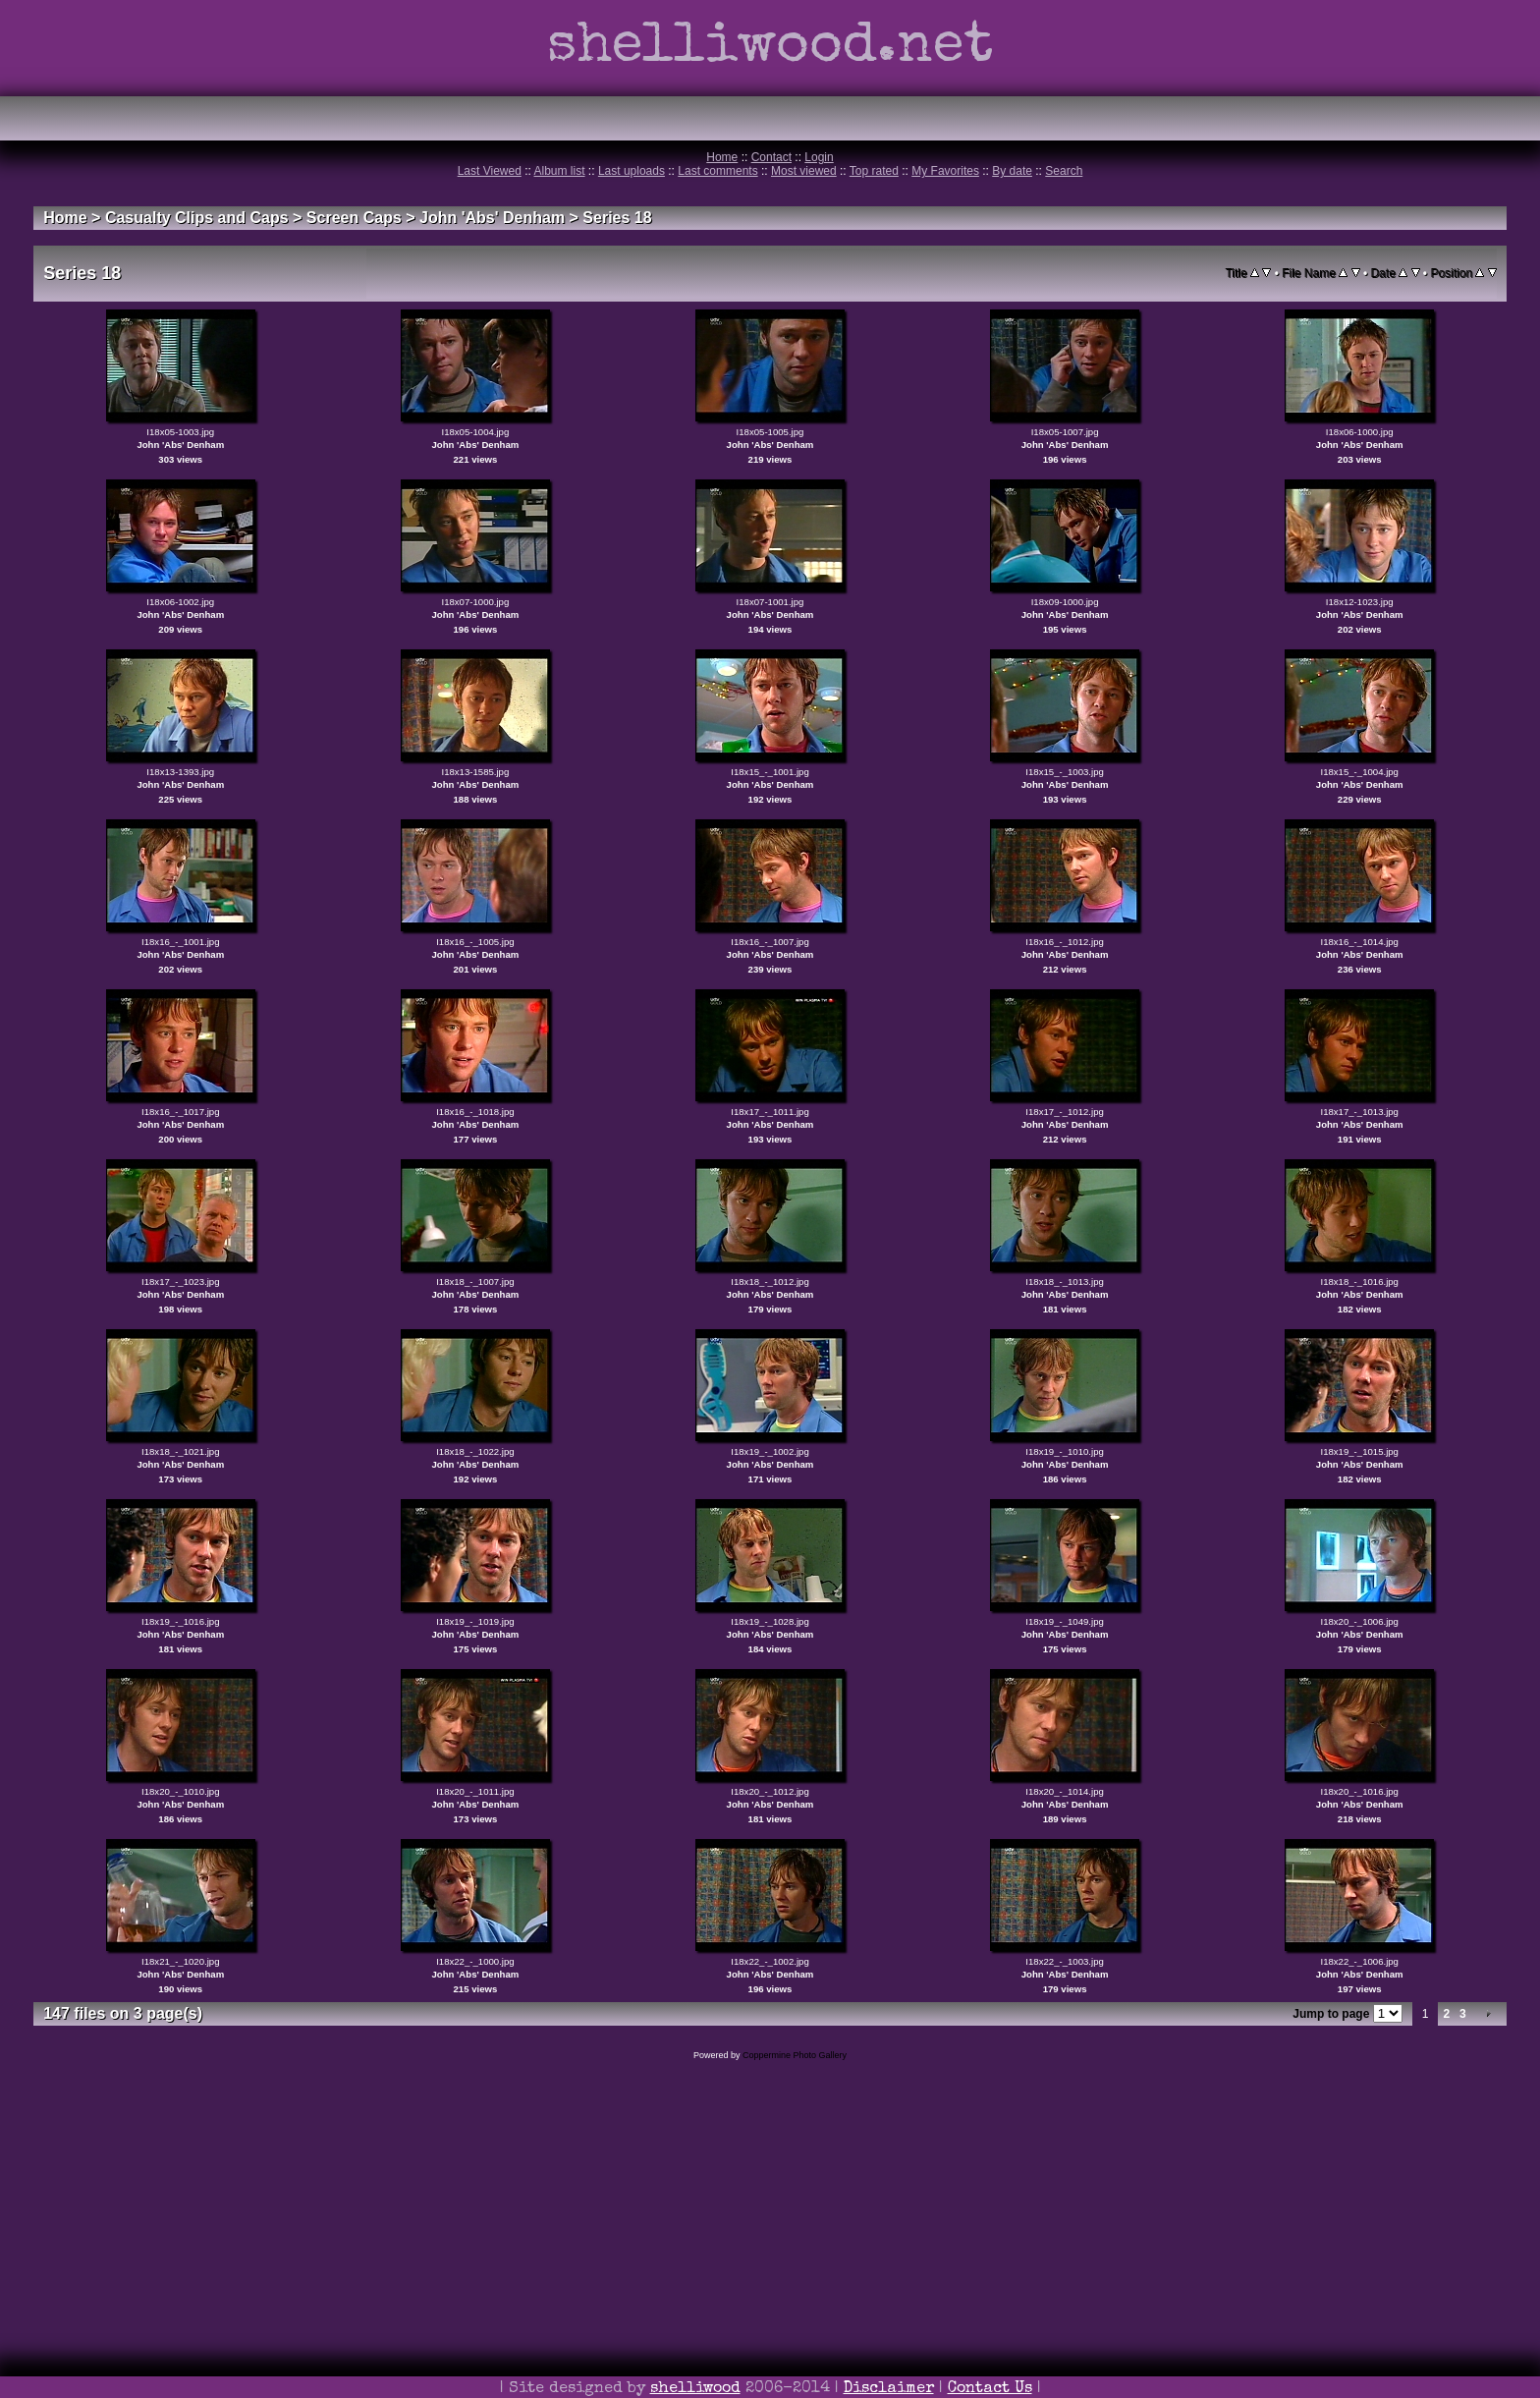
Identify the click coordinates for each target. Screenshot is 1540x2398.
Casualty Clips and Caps (197, 217)
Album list (559, 171)
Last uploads (631, 171)
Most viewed (804, 171)
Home (722, 157)
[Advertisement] (770, 2256)
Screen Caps (354, 217)
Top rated (874, 171)
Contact (771, 157)
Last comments (717, 171)
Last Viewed (490, 171)
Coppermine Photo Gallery (794, 2055)
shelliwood (695, 2389)
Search (1063, 171)
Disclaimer (889, 2389)
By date (1012, 171)
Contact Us (990, 2389)
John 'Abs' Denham (492, 217)
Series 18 (616, 217)
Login (818, 157)
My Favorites (945, 171)
